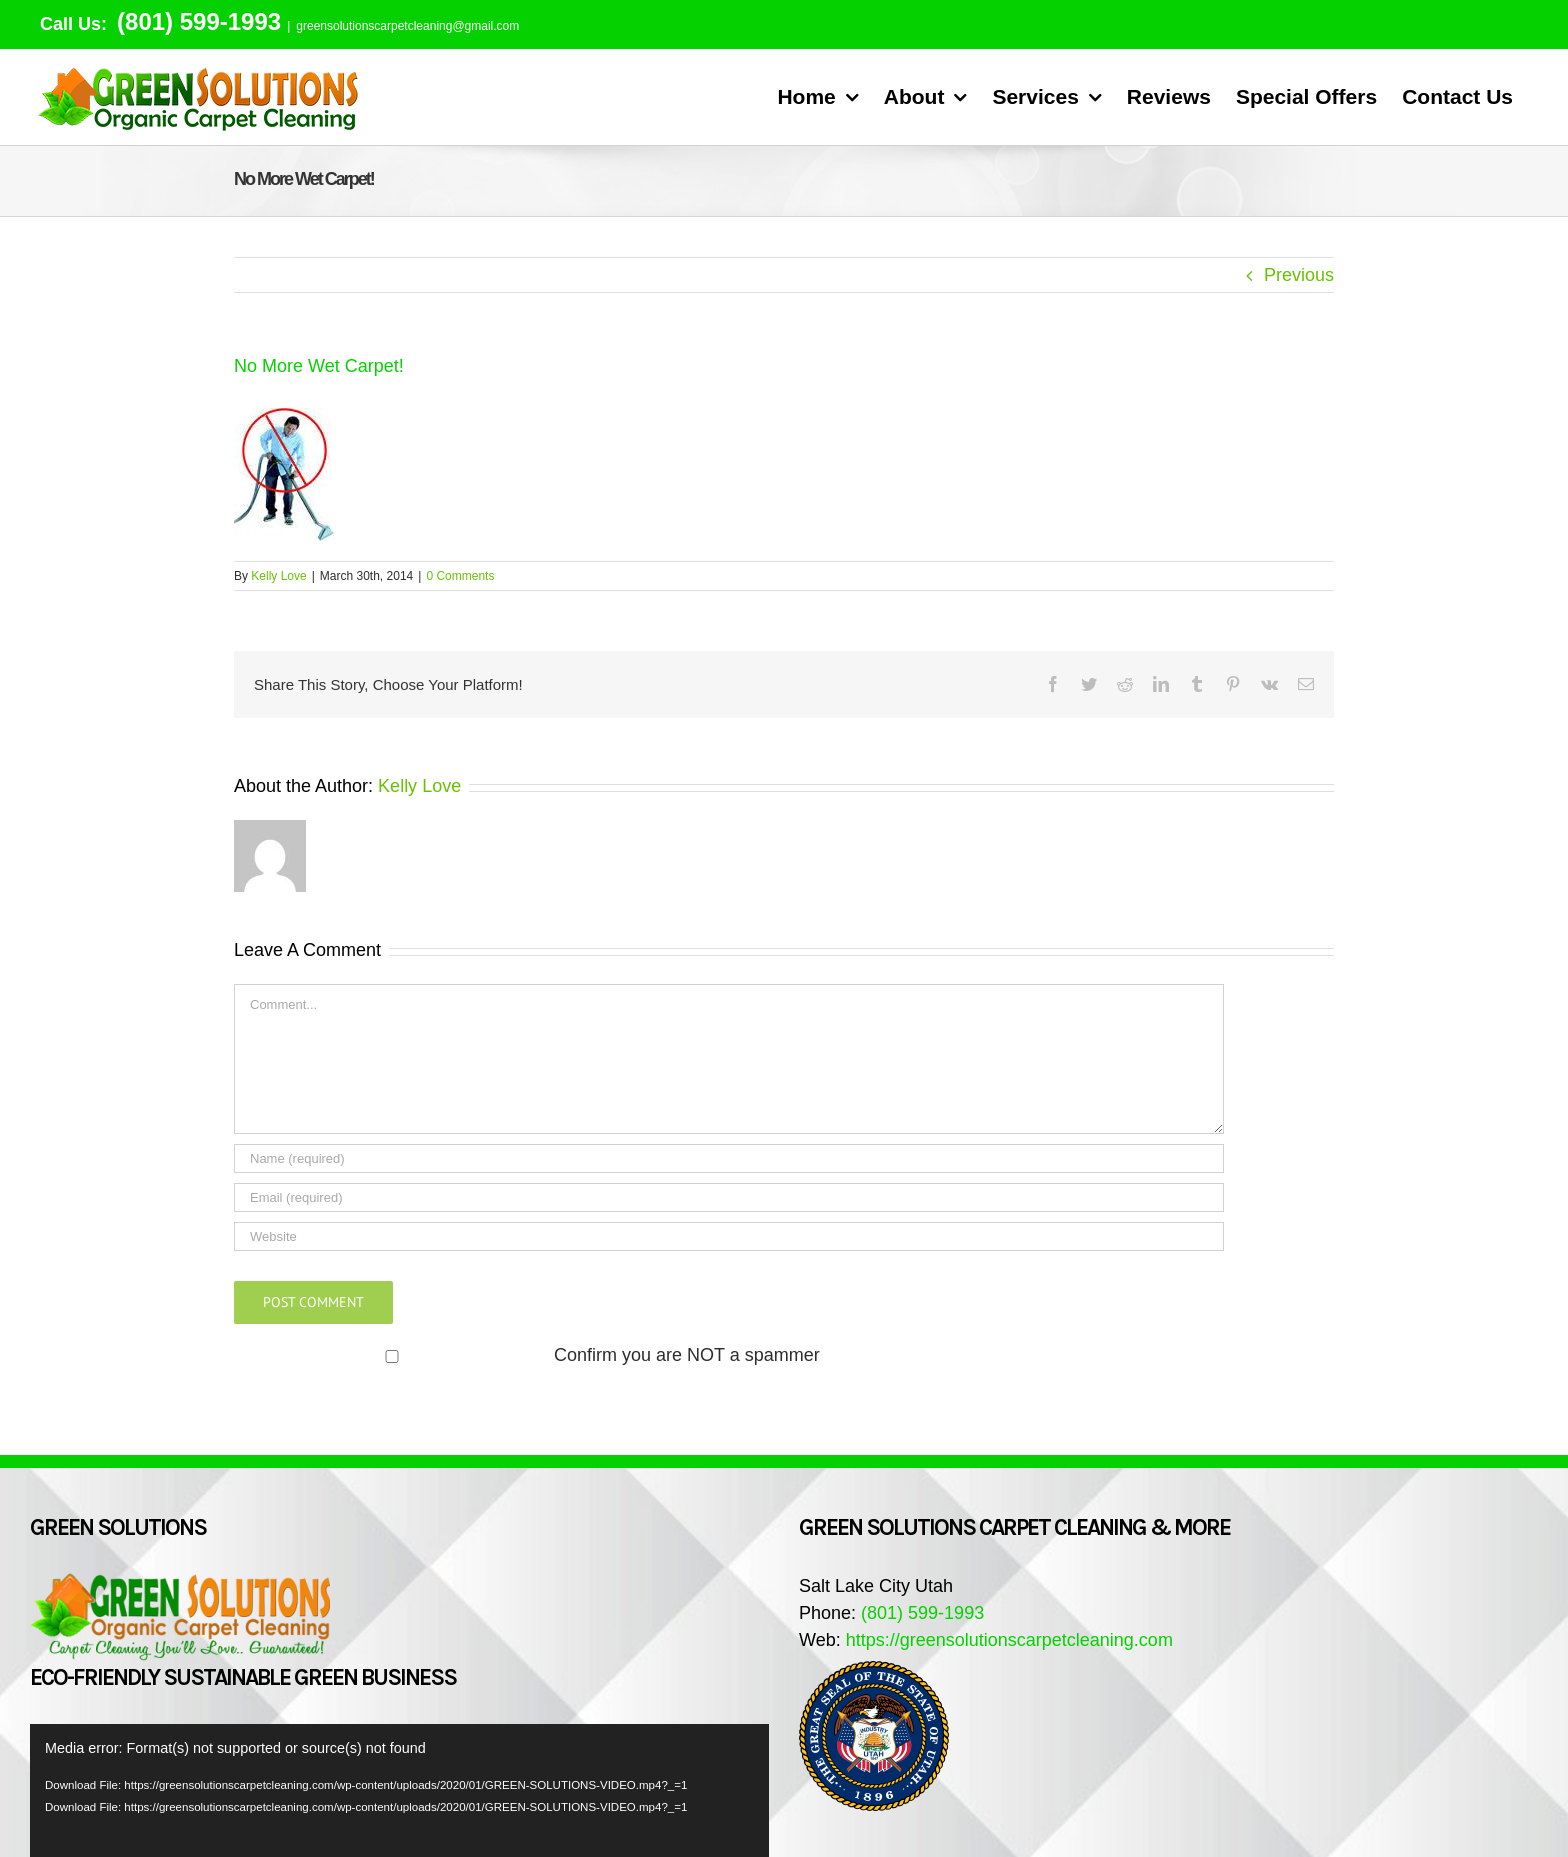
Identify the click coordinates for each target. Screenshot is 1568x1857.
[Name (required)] (729, 1158)
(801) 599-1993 (195, 21)
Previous (1299, 275)
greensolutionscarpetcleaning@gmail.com (407, 26)
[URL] (729, 1236)
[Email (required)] (729, 1197)
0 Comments (460, 576)
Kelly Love (278, 576)
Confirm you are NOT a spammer (529, 1355)
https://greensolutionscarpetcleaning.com (1009, 1640)
